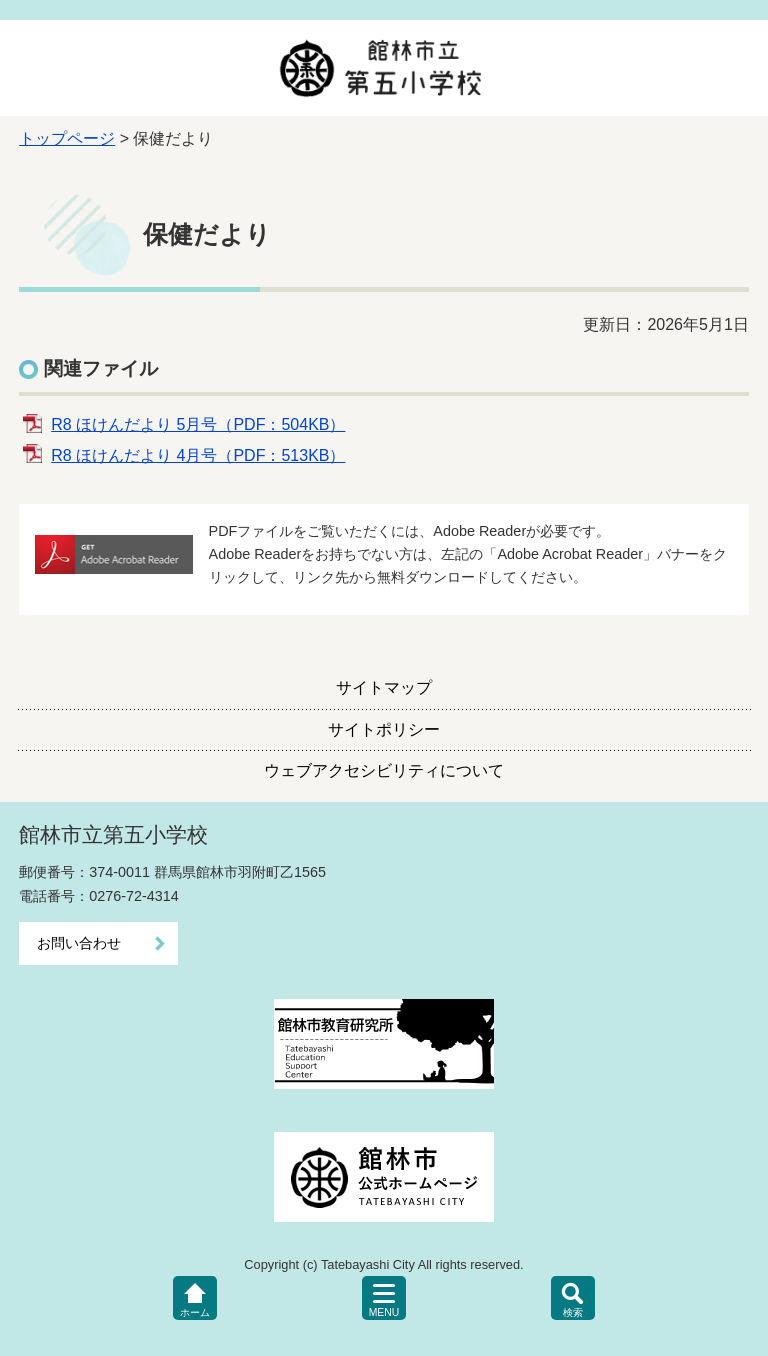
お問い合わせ (79, 943)
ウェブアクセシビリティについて (384, 770)
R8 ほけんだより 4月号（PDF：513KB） (198, 455)
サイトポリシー (384, 729)
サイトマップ (384, 687)
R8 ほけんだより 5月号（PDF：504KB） (198, 424)
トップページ (67, 138)
